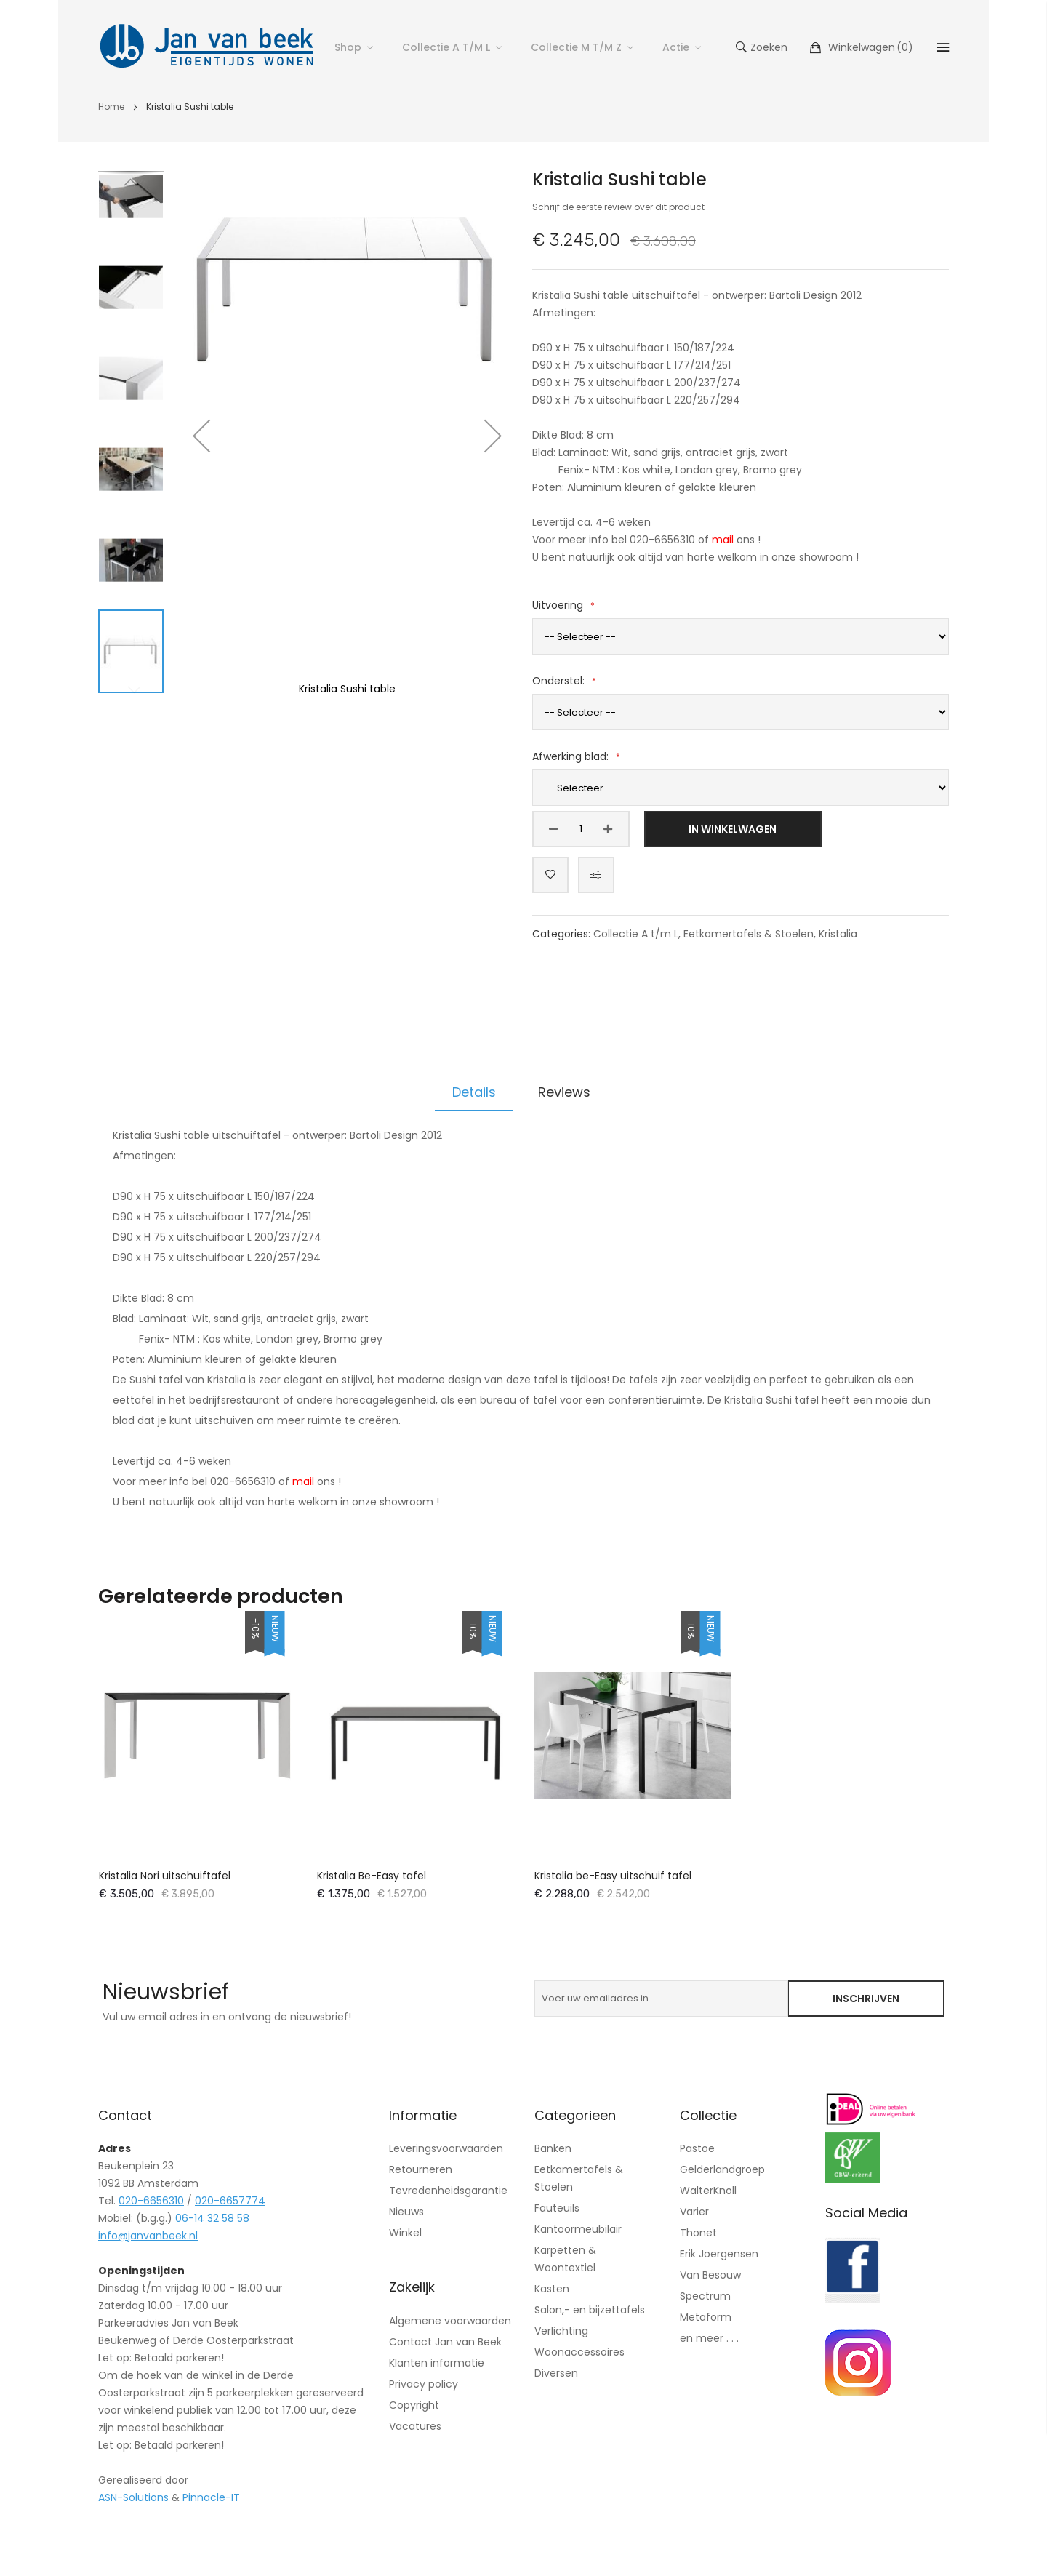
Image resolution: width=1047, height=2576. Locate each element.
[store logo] (207, 47)
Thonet (698, 2232)
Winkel (405, 2232)
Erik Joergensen (719, 2254)
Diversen (556, 2373)
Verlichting (561, 2331)
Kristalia (838, 934)
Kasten (551, 2288)
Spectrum (705, 2296)
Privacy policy (423, 2384)
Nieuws (406, 2211)
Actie (675, 47)
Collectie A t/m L (446, 47)
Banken (552, 2148)
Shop (347, 47)
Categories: (562, 934)
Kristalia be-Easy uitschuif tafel (612, 1875)
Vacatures (415, 2426)
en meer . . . (709, 2338)
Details (474, 1092)
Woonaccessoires (579, 2352)
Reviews (564, 1092)
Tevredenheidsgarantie (448, 2190)
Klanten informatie (436, 2363)
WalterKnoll (708, 2190)
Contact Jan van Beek (445, 2342)
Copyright (414, 2405)
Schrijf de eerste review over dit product (618, 207)
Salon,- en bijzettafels (589, 2310)
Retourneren (420, 2169)
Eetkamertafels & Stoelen (748, 934)
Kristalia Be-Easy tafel (371, 1875)
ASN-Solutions (133, 2497)
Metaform (705, 2317)
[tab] (474, 1092)
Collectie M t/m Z (576, 47)
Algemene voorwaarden (450, 2320)
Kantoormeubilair (578, 2229)
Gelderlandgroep (722, 2169)
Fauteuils (556, 2208)
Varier (694, 2211)
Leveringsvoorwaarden (446, 2148)
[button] (201, 435)
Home (111, 106)
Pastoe (697, 2148)
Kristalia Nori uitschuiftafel (164, 1875)
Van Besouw (710, 2275)
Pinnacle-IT (211, 2497)
